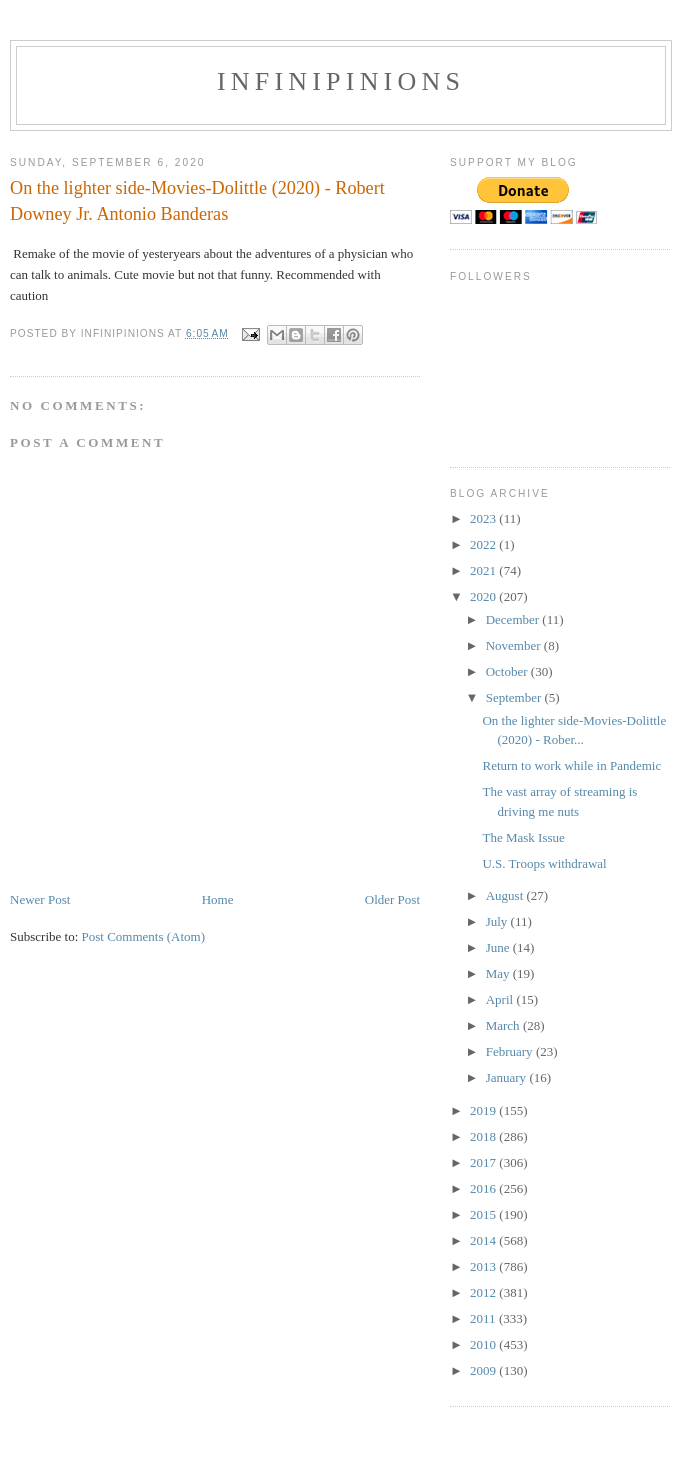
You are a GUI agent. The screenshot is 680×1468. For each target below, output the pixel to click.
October (508, 671)
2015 (484, 1214)
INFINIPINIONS (341, 81)
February (511, 1051)
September (515, 697)
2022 (484, 544)
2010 (484, 1344)
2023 (484, 518)
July (498, 921)
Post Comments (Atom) (144, 936)
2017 (484, 1162)
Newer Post (40, 899)
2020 (484, 596)
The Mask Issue (523, 837)
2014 (484, 1240)
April (501, 999)
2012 (484, 1292)
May (499, 973)
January (508, 1077)
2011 (484, 1318)
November (515, 645)
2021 (484, 570)
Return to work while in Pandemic (571, 765)
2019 (484, 1110)
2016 (484, 1188)
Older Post (392, 899)
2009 (484, 1370)
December (514, 619)
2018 (484, 1136)
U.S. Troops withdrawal (544, 863)
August (506, 895)
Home (218, 899)
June (499, 947)
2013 (484, 1266)
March (504, 1025)
